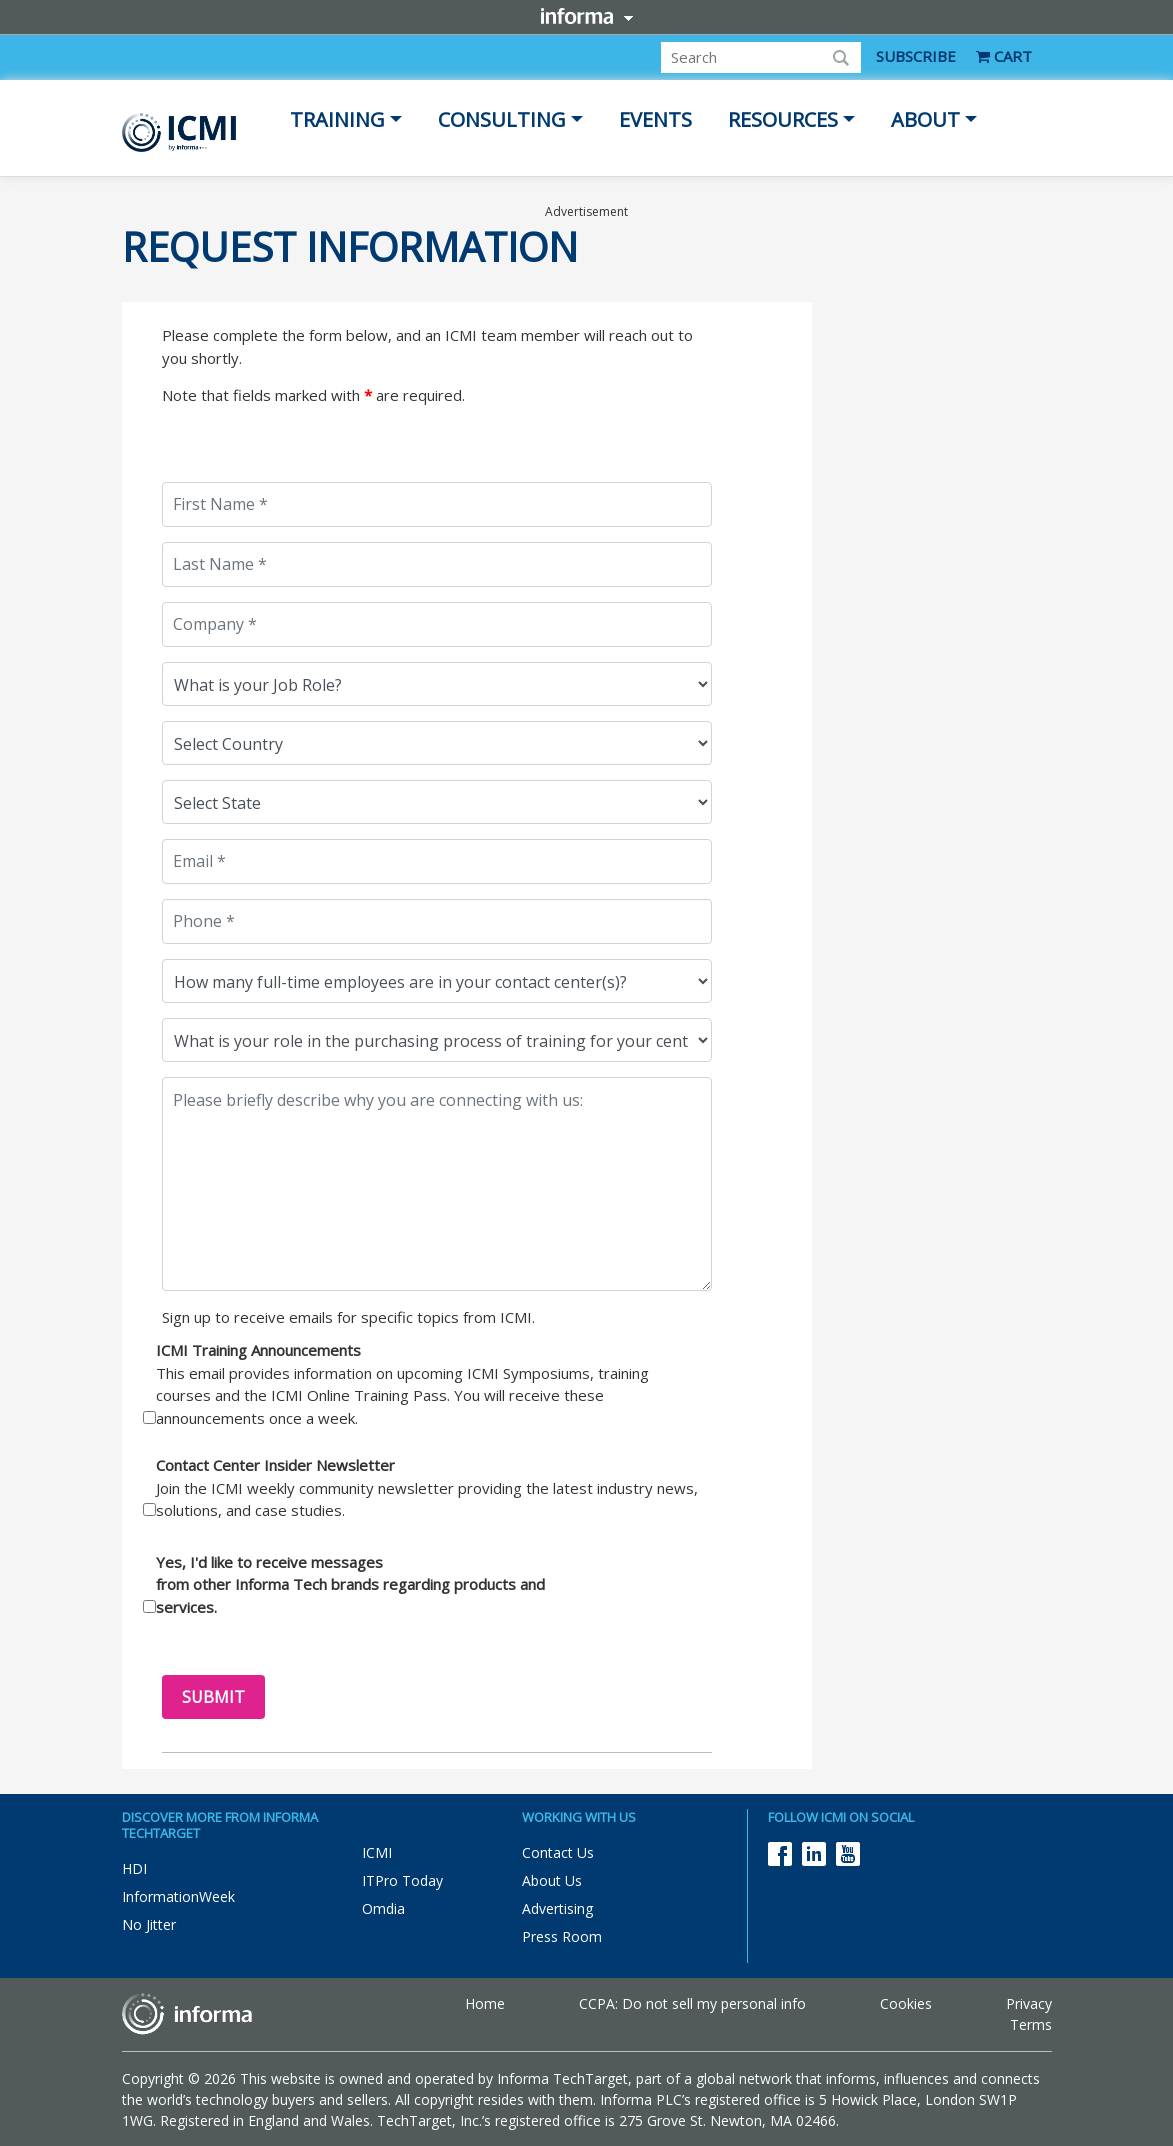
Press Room (562, 1936)
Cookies (906, 2003)
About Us (552, 1880)
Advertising (557, 1908)
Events (655, 119)
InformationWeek (178, 1896)
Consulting (502, 119)
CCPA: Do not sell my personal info (692, 2003)
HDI (134, 1868)
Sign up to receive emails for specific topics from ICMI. (348, 1317)
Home (485, 2003)
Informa (587, 16)
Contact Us (558, 1852)
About (925, 119)
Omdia (383, 1908)
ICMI (377, 1852)
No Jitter (149, 1924)
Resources (783, 119)
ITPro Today (402, 1880)
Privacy (1029, 2003)
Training (337, 119)
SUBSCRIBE (916, 56)
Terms (1031, 2024)
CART (1004, 56)
